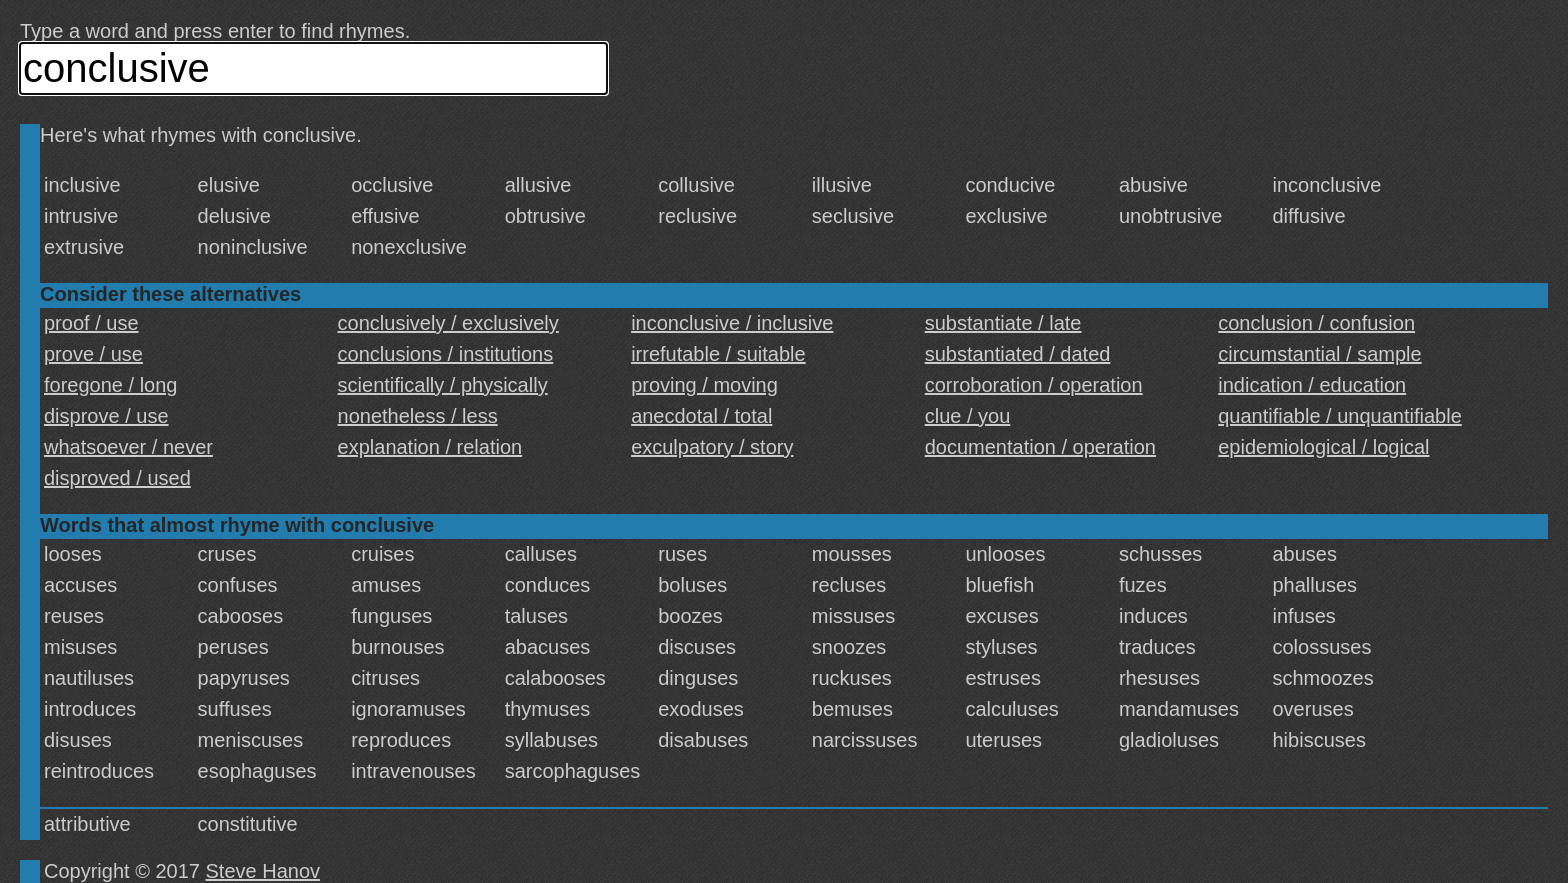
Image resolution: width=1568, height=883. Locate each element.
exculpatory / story (712, 447)
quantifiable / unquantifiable (1340, 416)
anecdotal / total (701, 416)
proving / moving (704, 385)
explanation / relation (430, 447)
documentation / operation (1040, 447)
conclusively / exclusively (448, 323)
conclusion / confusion (1316, 323)
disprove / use (106, 416)
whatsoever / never (128, 447)
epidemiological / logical (1323, 447)
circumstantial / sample (1319, 354)
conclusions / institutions (446, 354)
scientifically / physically (443, 385)
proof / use (91, 323)
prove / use (93, 354)
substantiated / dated (1018, 354)
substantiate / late (1003, 323)
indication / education (1312, 385)
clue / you (968, 416)
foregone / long (110, 385)
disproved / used (117, 478)
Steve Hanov (263, 871)
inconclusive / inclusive (732, 323)
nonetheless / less (418, 416)
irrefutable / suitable (718, 354)
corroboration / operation (1034, 385)
